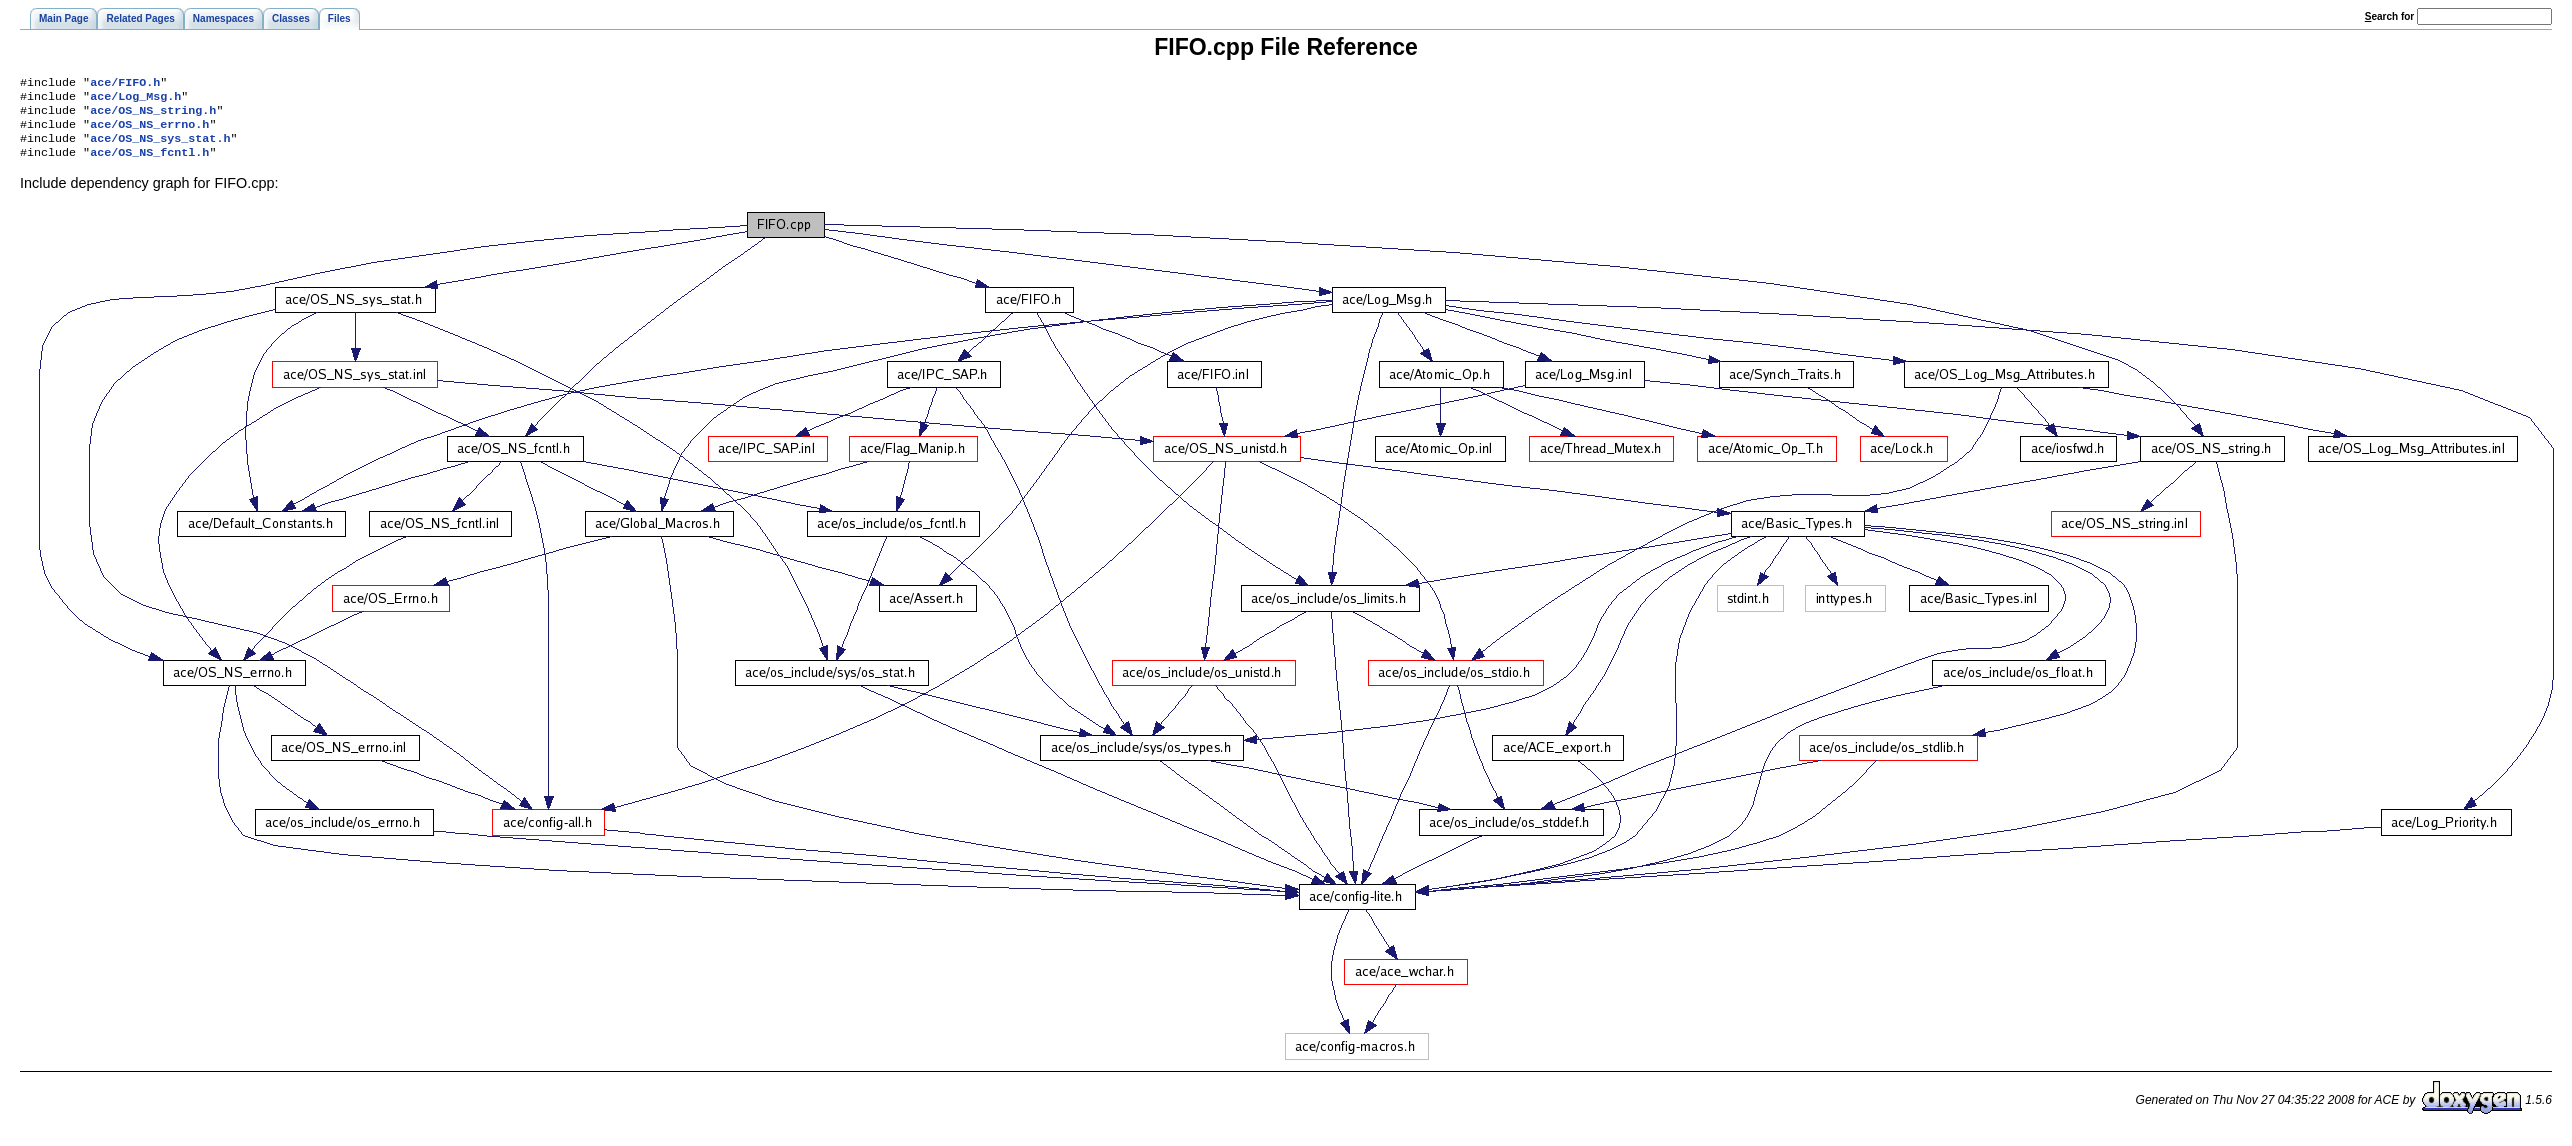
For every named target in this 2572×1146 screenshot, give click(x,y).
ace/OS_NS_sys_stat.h (160, 148)
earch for (2389, 16)
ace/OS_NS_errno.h (149, 132)
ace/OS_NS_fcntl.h (149, 164)
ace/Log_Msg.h (135, 100)
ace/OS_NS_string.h (153, 116)
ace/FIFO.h (125, 84)
